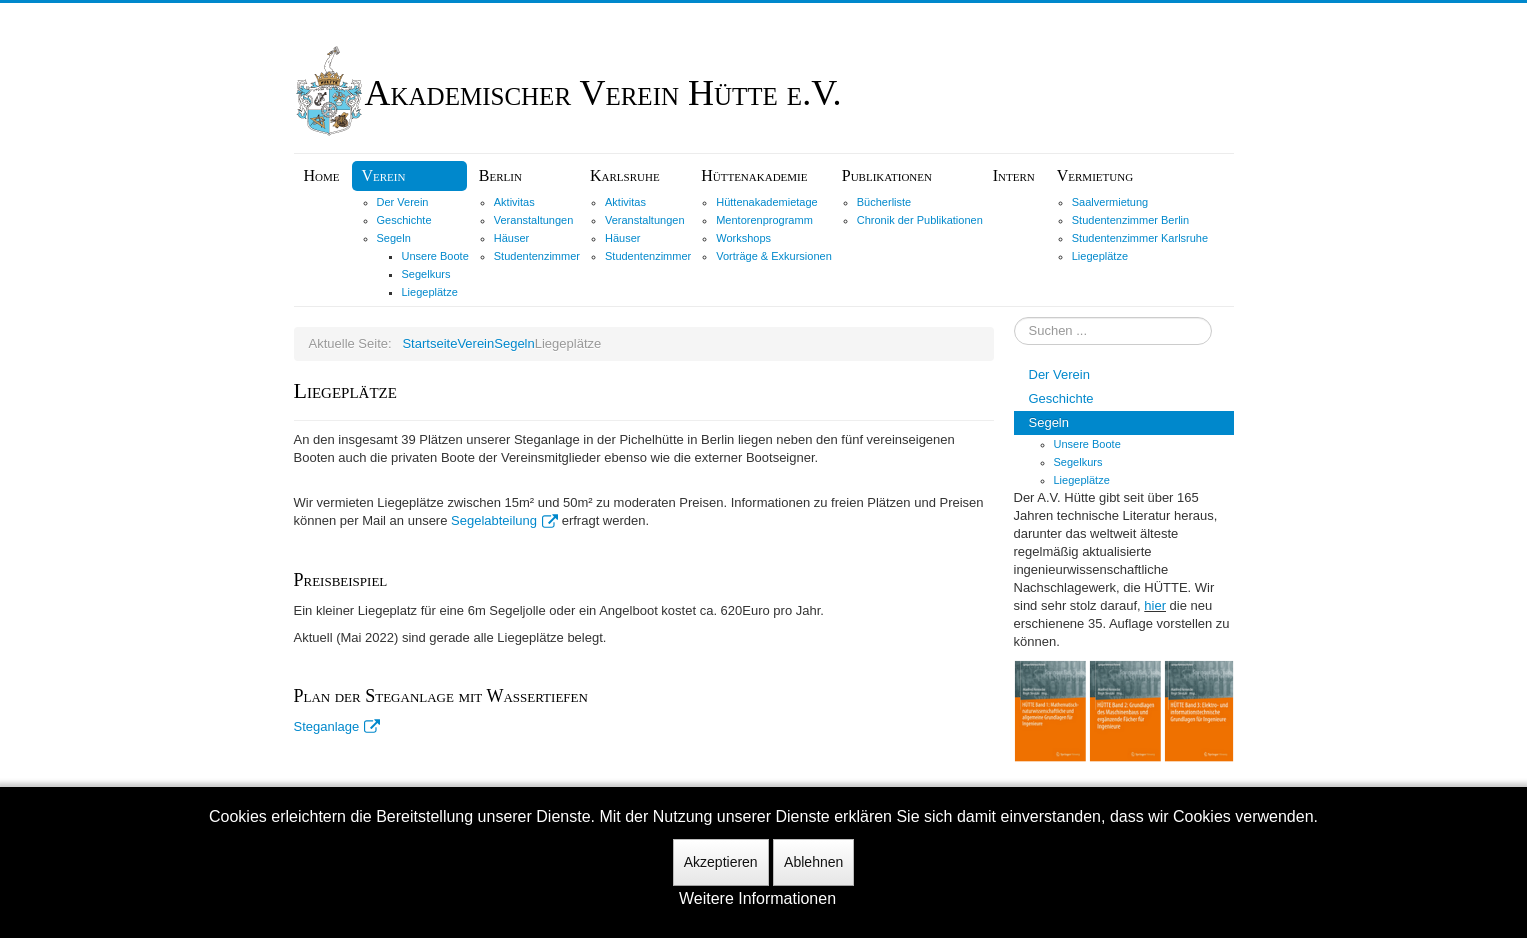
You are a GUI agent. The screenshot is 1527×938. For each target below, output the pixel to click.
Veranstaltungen (534, 220)
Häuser (511, 238)
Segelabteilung (504, 520)
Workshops (743, 238)
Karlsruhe (625, 175)
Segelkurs (426, 274)
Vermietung (1095, 175)
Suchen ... (1014, 317)
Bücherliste (884, 202)
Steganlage (337, 726)
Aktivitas (514, 202)
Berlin (500, 175)
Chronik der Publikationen (920, 220)
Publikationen (887, 175)
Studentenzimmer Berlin (1130, 220)
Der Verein (403, 202)
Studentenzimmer (537, 256)
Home (322, 175)
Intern (1014, 175)
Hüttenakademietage (767, 202)
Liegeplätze (430, 292)
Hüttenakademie (754, 175)
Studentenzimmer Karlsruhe (1140, 238)
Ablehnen (813, 862)
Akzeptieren (721, 862)
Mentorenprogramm (764, 220)
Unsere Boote (435, 256)
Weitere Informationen (757, 898)
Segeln (394, 238)
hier (1155, 605)
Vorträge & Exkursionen (774, 256)
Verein (384, 175)
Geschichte (404, 220)
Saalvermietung (1110, 202)
